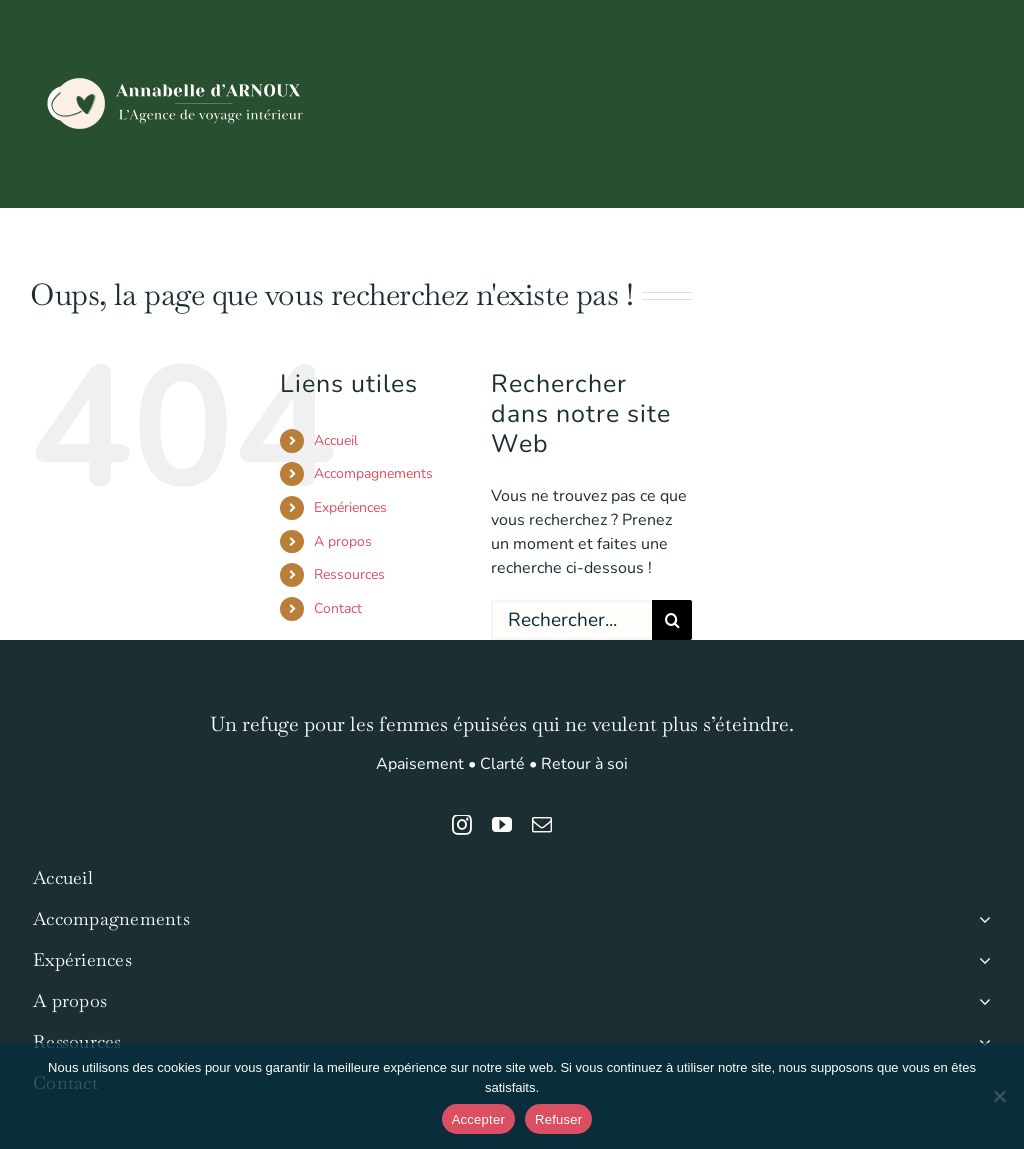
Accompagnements (373, 473)
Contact (338, 608)
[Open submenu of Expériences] (980, 960)
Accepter (478, 1119)
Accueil (336, 440)
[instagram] (462, 825)
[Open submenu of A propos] (980, 1001)
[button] (961, 242)
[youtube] (502, 825)
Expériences (350, 507)
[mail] (542, 825)
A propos (343, 541)
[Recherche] (672, 620)
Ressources (349, 574)
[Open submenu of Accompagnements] (980, 919)
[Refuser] (999, 1096)
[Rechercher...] (571, 620)
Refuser (558, 1119)
